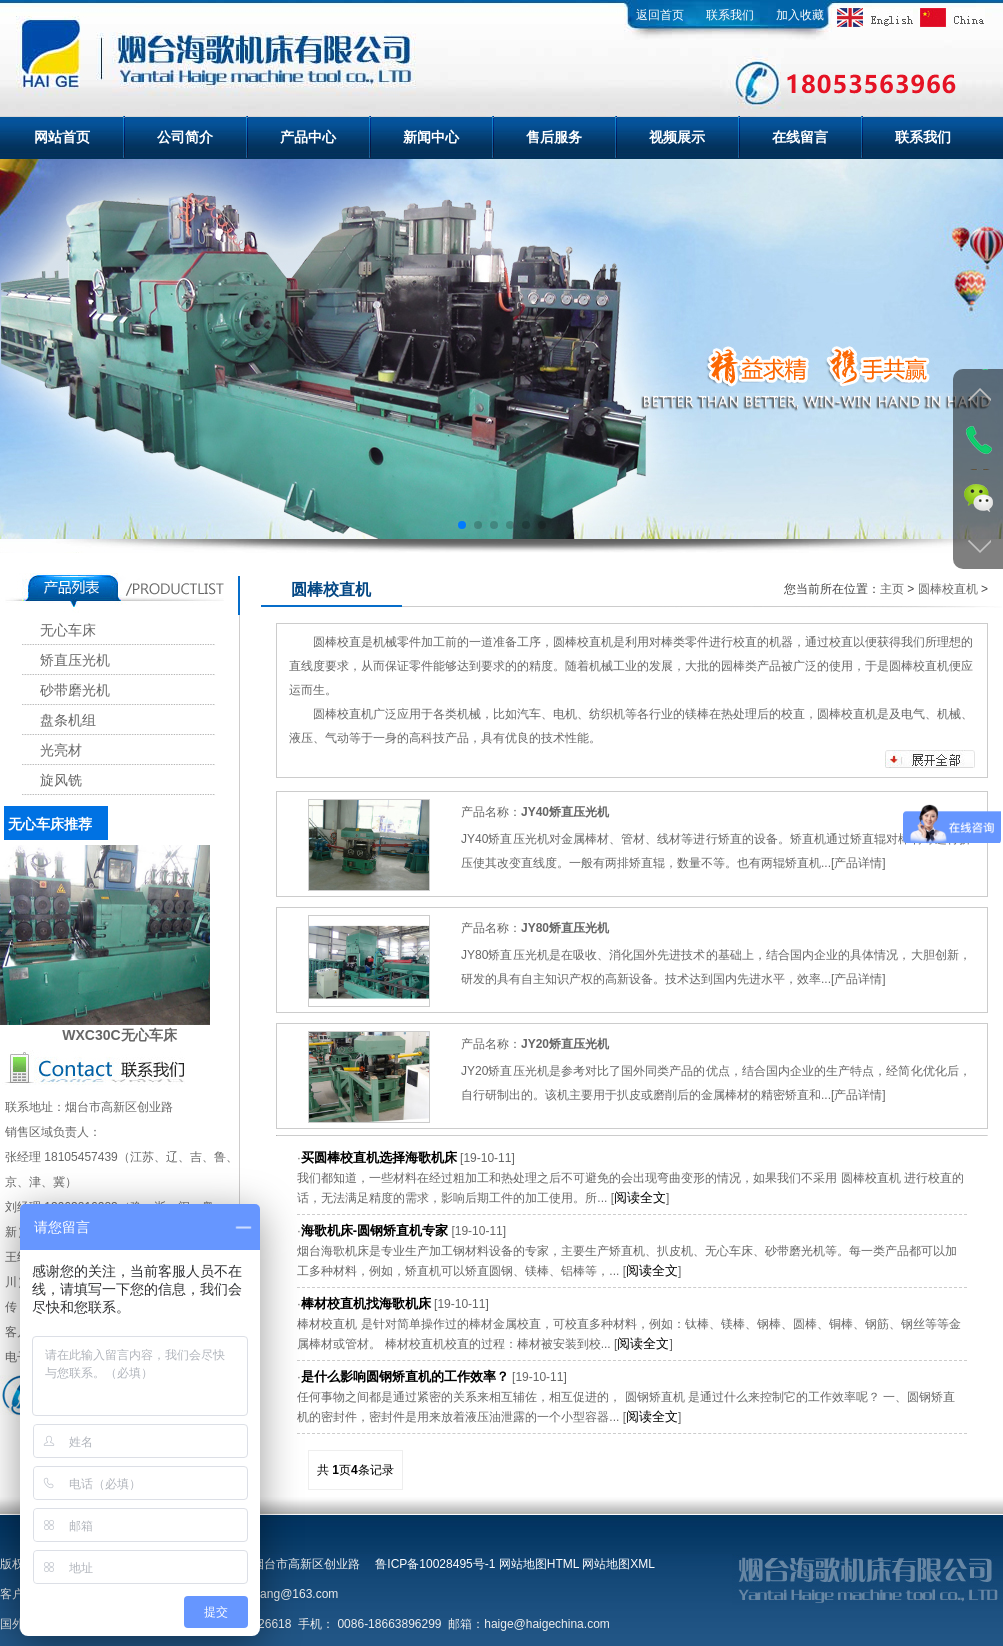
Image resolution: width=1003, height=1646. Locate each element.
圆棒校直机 (948, 589)
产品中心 (308, 137)
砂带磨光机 (75, 690)
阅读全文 (640, 1197)
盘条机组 (68, 720)
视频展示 (677, 137)
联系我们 (730, 15)
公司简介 (185, 137)
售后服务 (554, 137)
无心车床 (68, 630)
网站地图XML (618, 1564)
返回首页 (660, 15)
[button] (462, 525)
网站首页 (62, 137)
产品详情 (858, 863)
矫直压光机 (75, 660)
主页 (892, 589)
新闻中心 (431, 137)
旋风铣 (61, 780)
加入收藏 (800, 15)
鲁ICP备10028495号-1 (435, 1564)
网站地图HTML (539, 1564)
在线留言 (800, 137)
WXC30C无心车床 (119, 1035)
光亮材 (61, 750)
